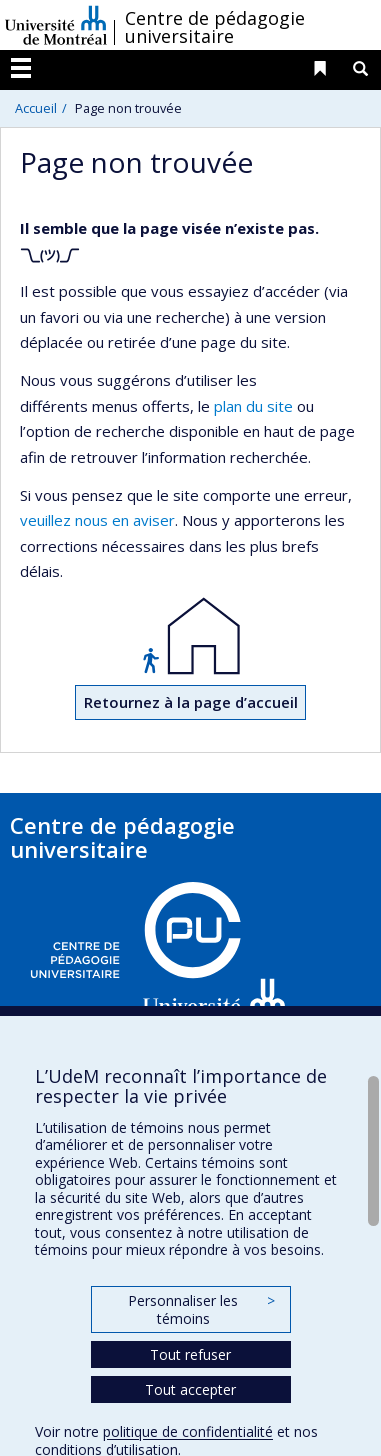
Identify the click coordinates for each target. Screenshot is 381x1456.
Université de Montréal (56, 25)
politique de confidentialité (188, 1431)
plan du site (253, 406)
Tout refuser (190, 1354)
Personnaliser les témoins (201, 1309)
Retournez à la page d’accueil (191, 702)
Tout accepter (190, 1389)
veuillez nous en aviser (97, 520)
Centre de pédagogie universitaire (215, 27)
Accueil (36, 108)
